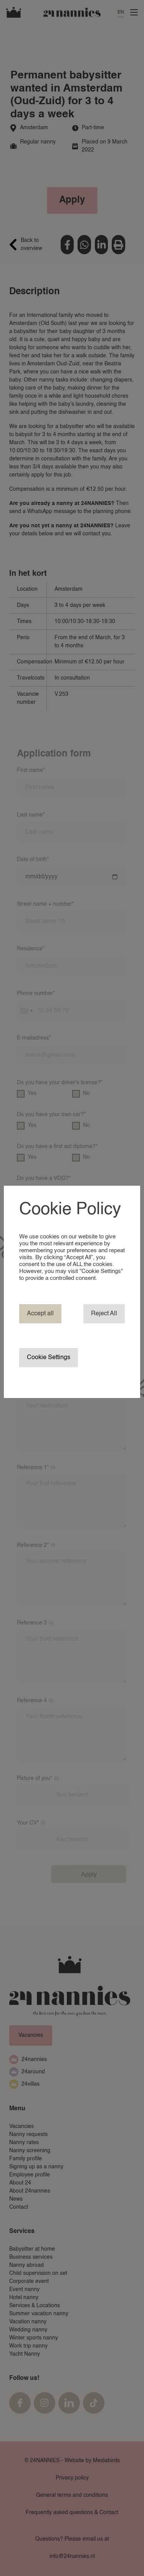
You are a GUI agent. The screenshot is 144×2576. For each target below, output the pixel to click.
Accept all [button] (40, 1314)
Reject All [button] (104, 1314)
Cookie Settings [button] (48, 1358)
